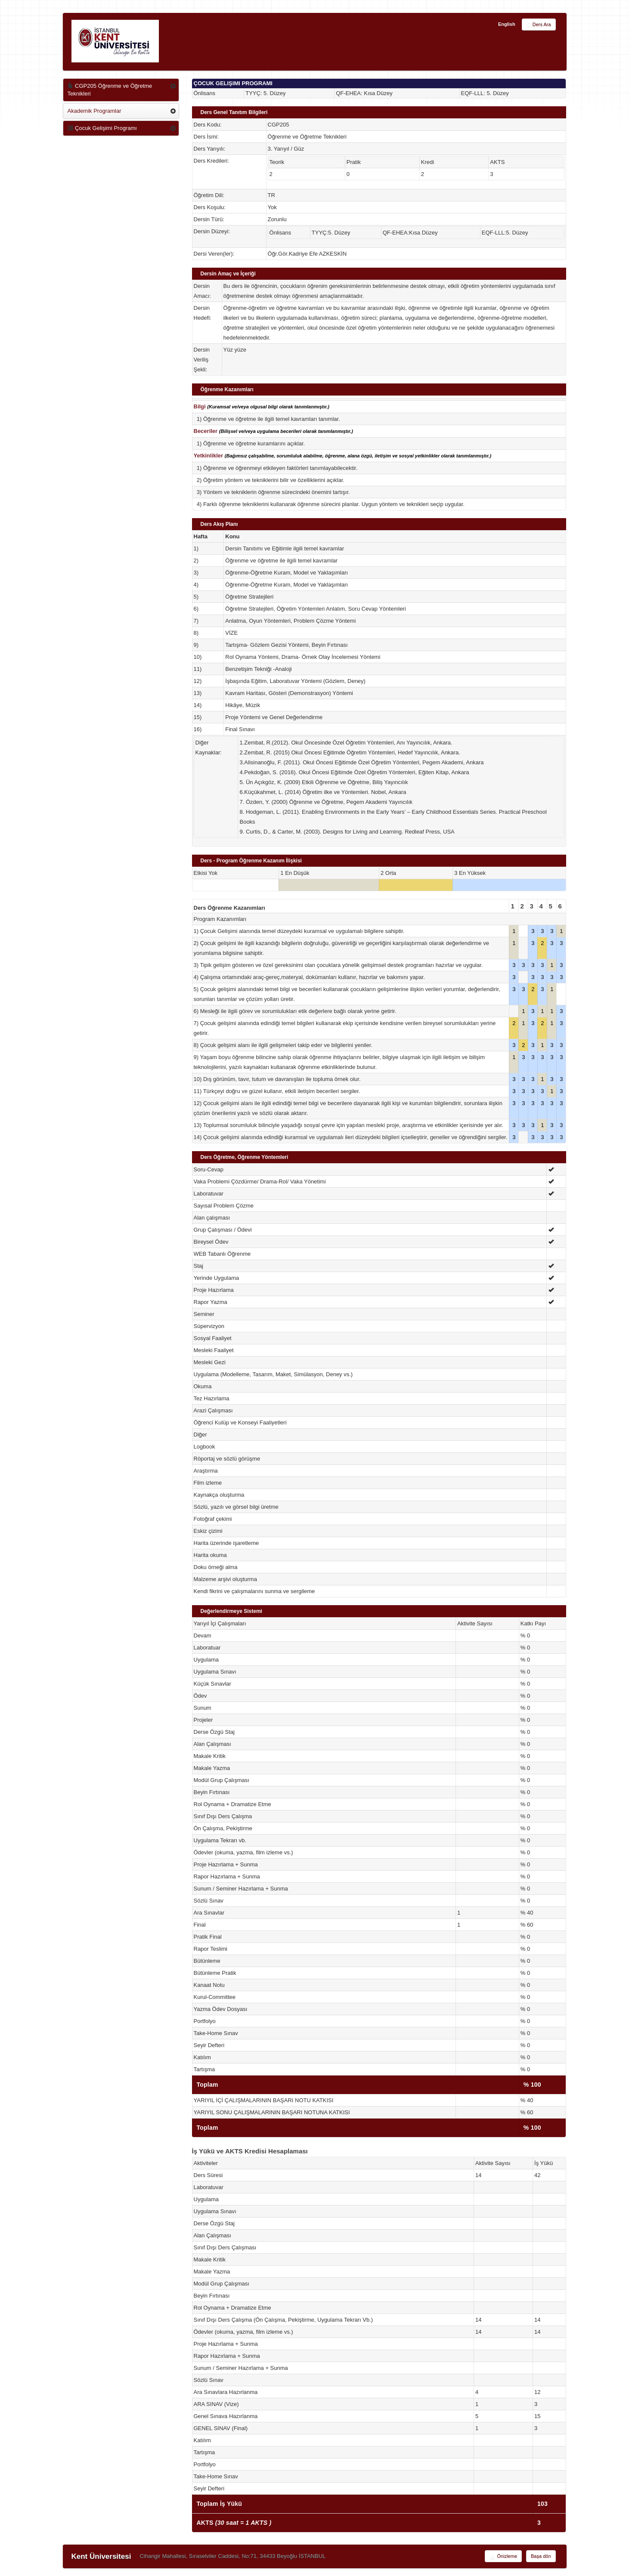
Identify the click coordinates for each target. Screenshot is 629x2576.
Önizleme (503, 2557)
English (506, 24)
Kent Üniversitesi (101, 2556)
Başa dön (541, 2556)
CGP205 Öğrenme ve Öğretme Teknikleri (110, 90)
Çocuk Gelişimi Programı (102, 128)
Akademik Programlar (94, 111)
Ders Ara (539, 25)
